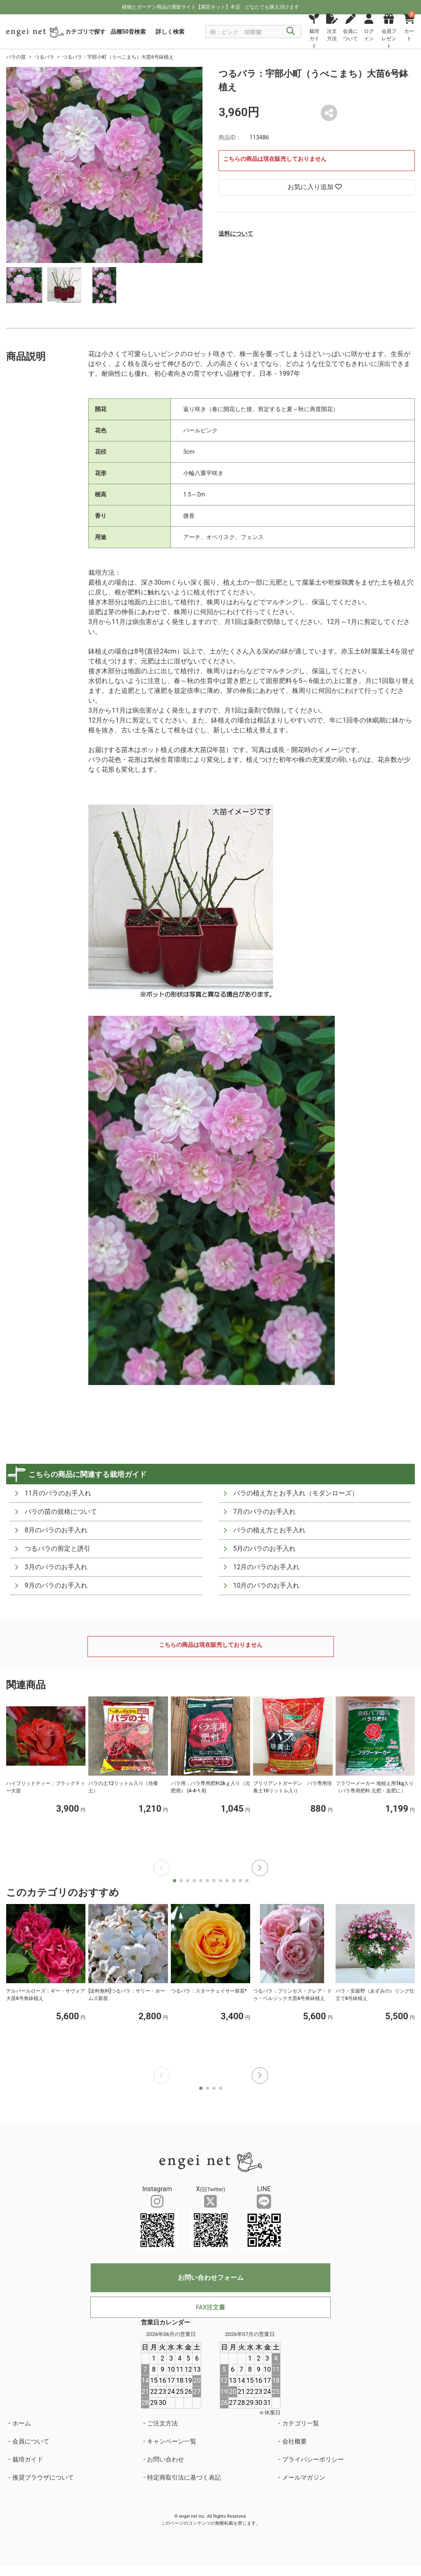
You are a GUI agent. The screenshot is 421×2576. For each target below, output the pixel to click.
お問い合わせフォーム (211, 2277)
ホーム (21, 2423)
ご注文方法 (162, 2423)
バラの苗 (16, 57)
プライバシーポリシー (313, 2459)
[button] (260, 1868)
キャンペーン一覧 (171, 2441)
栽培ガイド (27, 2459)
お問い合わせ (165, 2459)
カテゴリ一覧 (300, 2423)
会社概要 (294, 2441)
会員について (30, 2441)
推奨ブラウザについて (43, 2477)
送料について (236, 233)
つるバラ (44, 57)
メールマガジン (303, 2477)
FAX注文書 (210, 2307)
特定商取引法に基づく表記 (184, 2477)
